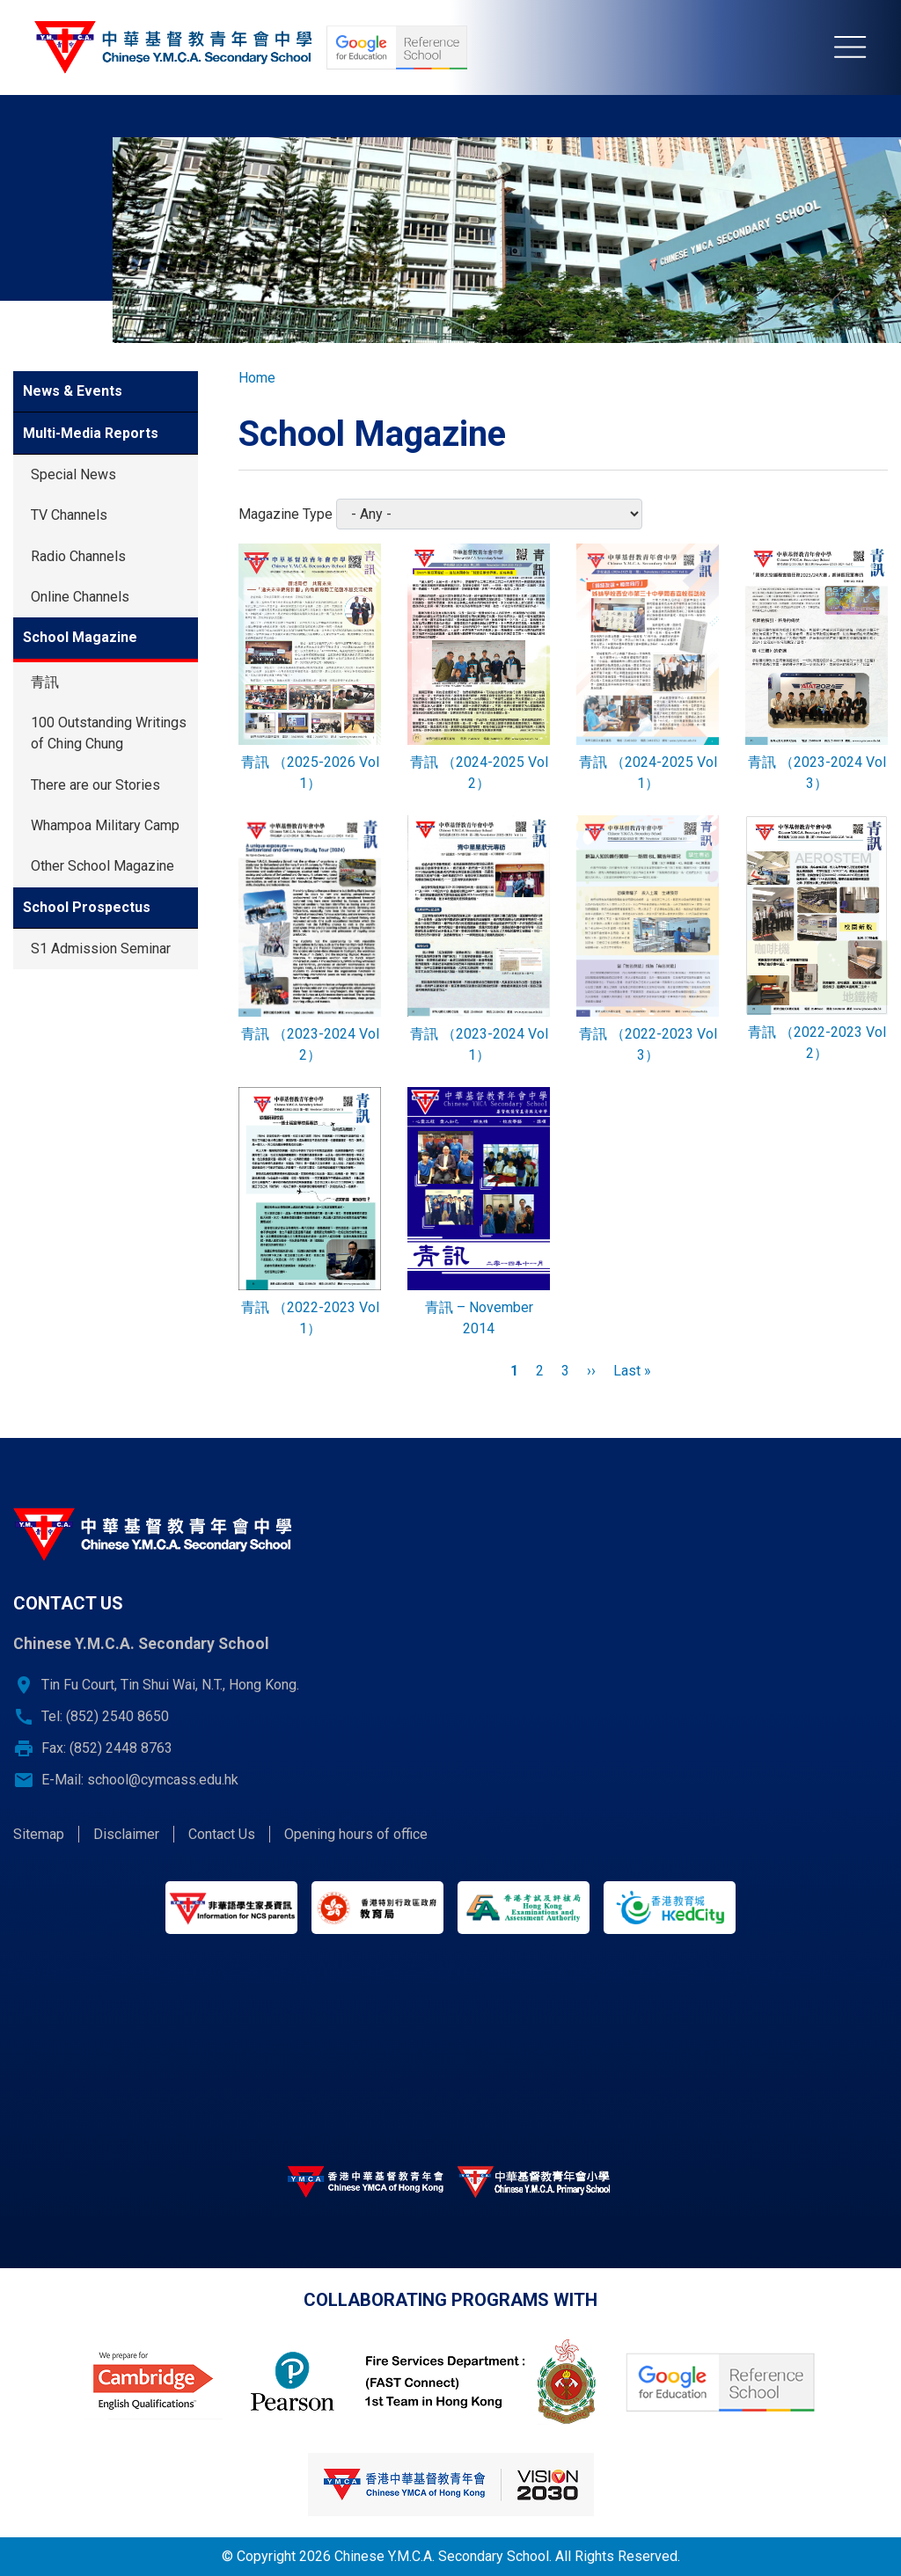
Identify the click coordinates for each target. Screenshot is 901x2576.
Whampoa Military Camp (105, 825)
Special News (73, 474)
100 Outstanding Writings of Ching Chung (109, 733)
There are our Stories (95, 785)
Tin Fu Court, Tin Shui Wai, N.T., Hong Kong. (170, 1684)
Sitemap (38, 1834)
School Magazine (80, 637)
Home (256, 377)
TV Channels (69, 515)
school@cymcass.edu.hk (162, 1779)
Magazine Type (285, 514)
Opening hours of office (356, 1834)
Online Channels (80, 596)
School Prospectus (86, 907)
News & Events (72, 391)
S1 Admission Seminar (101, 948)
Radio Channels (78, 556)
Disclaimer (126, 1834)
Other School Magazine (102, 865)
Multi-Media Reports (90, 433)
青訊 (45, 682)
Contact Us (221, 1834)
